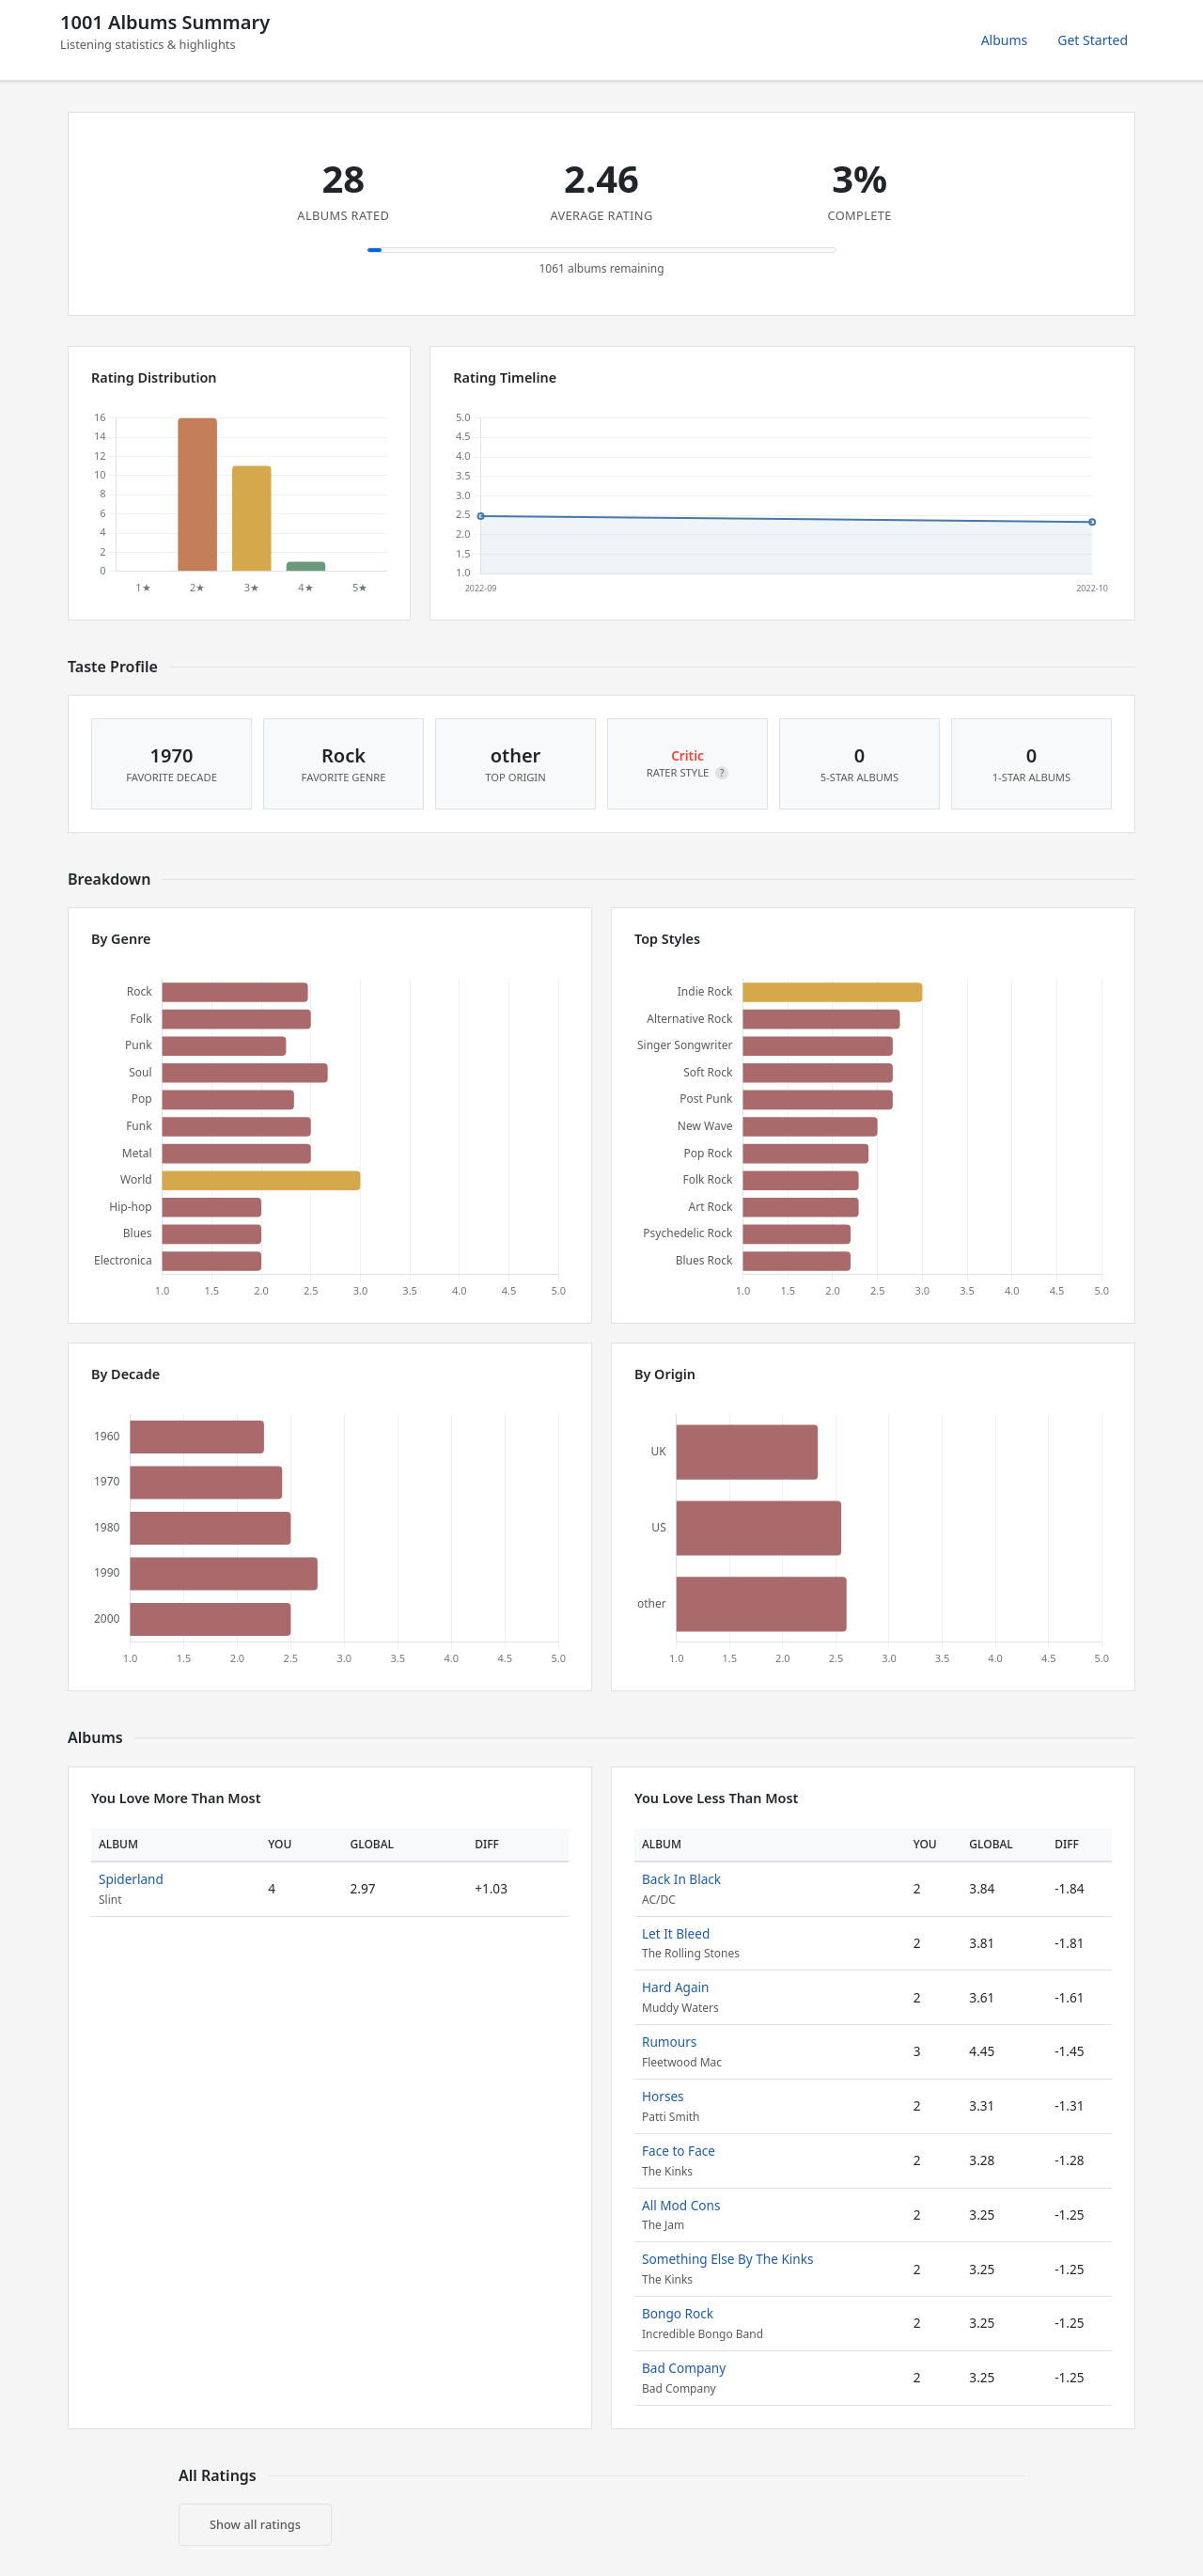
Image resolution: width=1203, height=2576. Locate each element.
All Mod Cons (681, 2205)
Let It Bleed (676, 1933)
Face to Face (678, 2151)
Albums (1004, 40)
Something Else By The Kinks (728, 2259)
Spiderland (131, 1879)
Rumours (669, 2041)
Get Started (1092, 40)
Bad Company (684, 2368)
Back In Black (681, 1879)
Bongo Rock (677, 2313)
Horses (663, 2096)
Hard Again (676, 1987)
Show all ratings (255, 2524)
